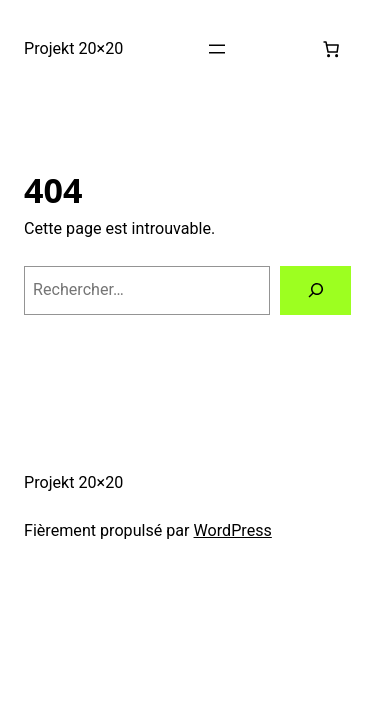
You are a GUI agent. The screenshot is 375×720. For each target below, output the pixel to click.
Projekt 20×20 (73, 48)
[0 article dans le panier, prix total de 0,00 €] (331, 49)
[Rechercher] (315, 291)
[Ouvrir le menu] (217, 49)
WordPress (233, 530)
